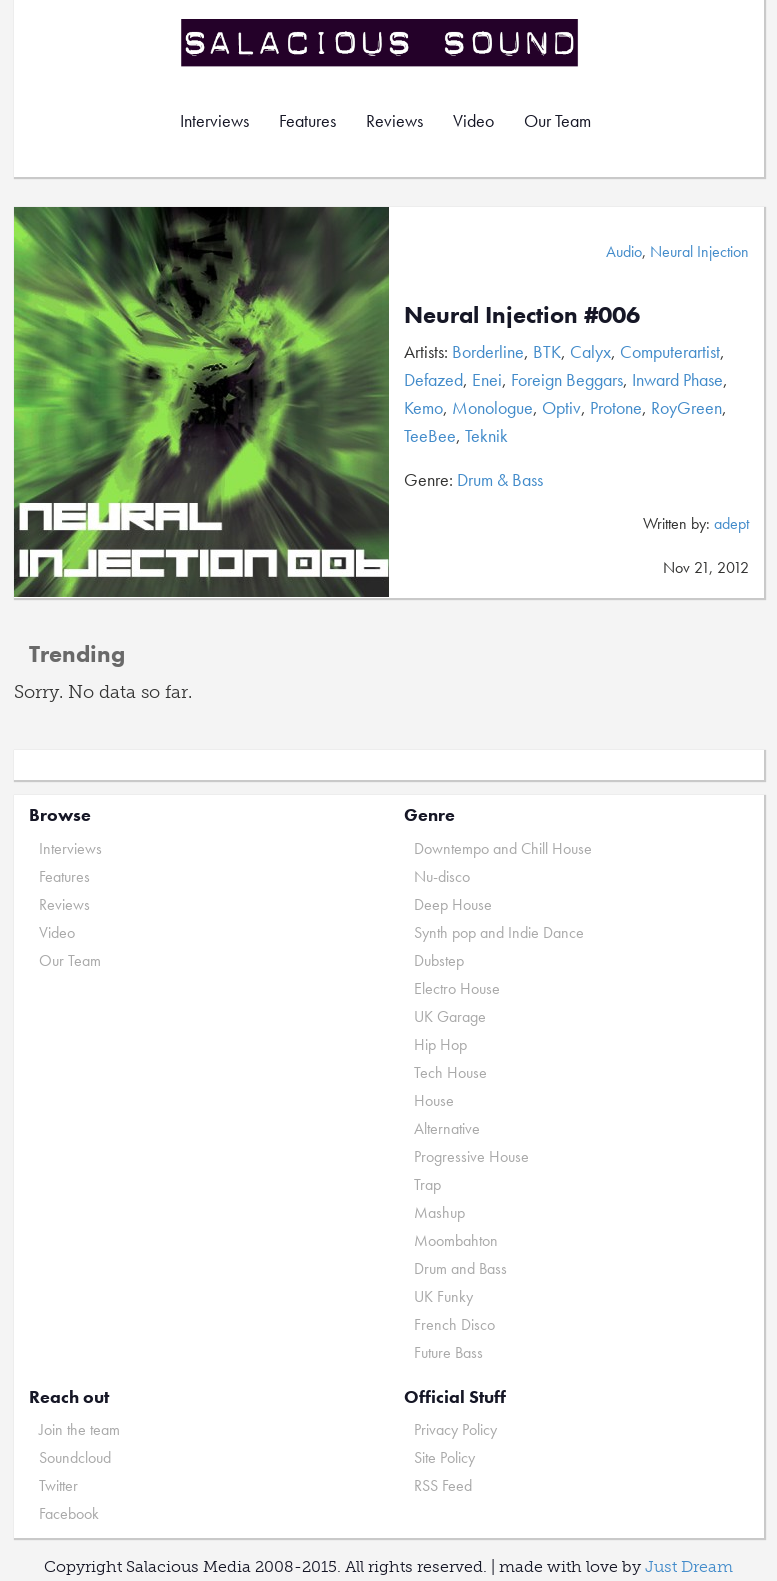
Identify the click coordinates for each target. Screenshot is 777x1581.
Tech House (450, 1072)
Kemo (423, 407)
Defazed (433, 379)
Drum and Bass (460, 1268)
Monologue (492, 407)
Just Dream (689, 1566)
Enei (487, 379)
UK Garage (450, 1016)
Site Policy (444, 1457)
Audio (624, 251)
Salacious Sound (381, 42)
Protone (616, 407)
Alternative (447, 1128)
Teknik (486, 435)
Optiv (561, 407)
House (434, 1100)
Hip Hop (440, 1044)
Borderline (488, 351)
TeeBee (430, 435)
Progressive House (471, 1156)
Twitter (58, 1485)
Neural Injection (699, 251)
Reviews (394, 120)
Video (473, 120)
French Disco (454, 1324)
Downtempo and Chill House (503, 848)
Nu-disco (442, 876)
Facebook (69, 1513)
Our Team (557, 120)
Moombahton (456, 1240)
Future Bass (448, 1352)
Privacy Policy (455, 1429)
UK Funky (443, 1296)
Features (307, 120)
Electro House (457, 988)
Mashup (439, 1212)
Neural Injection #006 (522, 314)
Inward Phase (677, 379)
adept (731, 523)
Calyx (590, 351)
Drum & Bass (500, 479)
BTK (547, 351)
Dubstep (439, 960)
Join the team (79, 1429)
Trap (427, 1184)
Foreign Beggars (567, 379)
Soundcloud (75, 1457)
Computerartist (670, 351)
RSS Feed (443, 1485)
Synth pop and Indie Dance (499, 932)
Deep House (453, 904)
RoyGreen (686, 407)
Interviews (214, 120)
